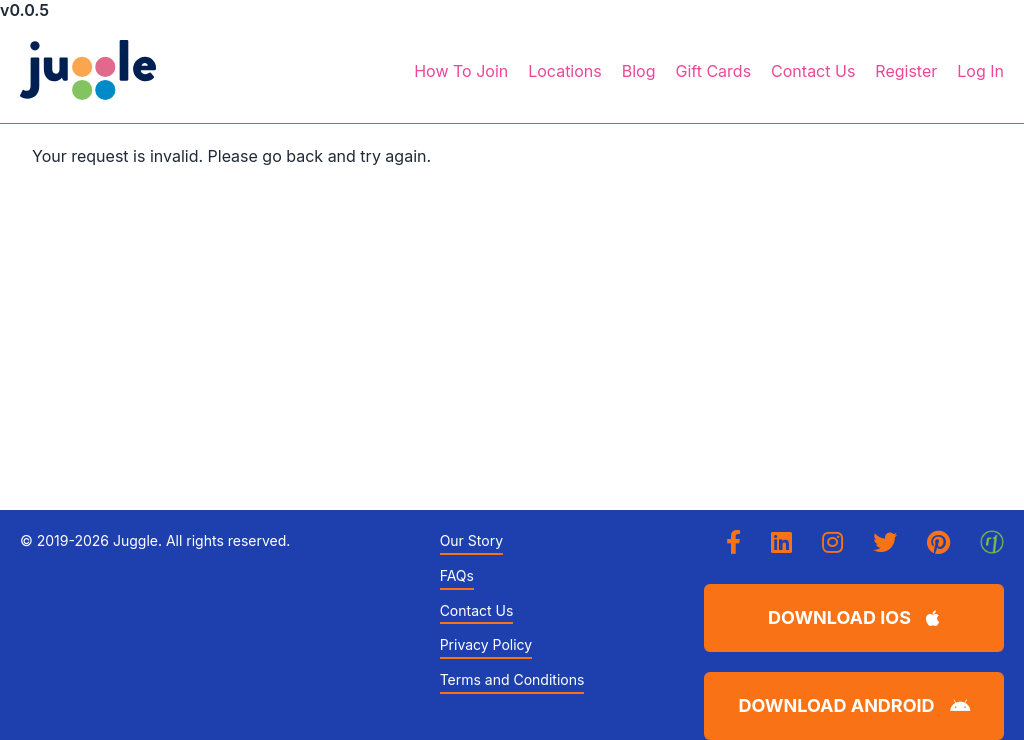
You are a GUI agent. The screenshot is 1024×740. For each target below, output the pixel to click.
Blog (639, 71)
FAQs (457, 576)
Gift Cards (713, 71)
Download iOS (854, 617)
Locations (565, 71)
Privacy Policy (486, 645)
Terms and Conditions (512, 680)
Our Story (471, 541)
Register (906, 71)
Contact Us (813, 71)
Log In (980, 71)
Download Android (853, 705)
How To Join (461, 71)
